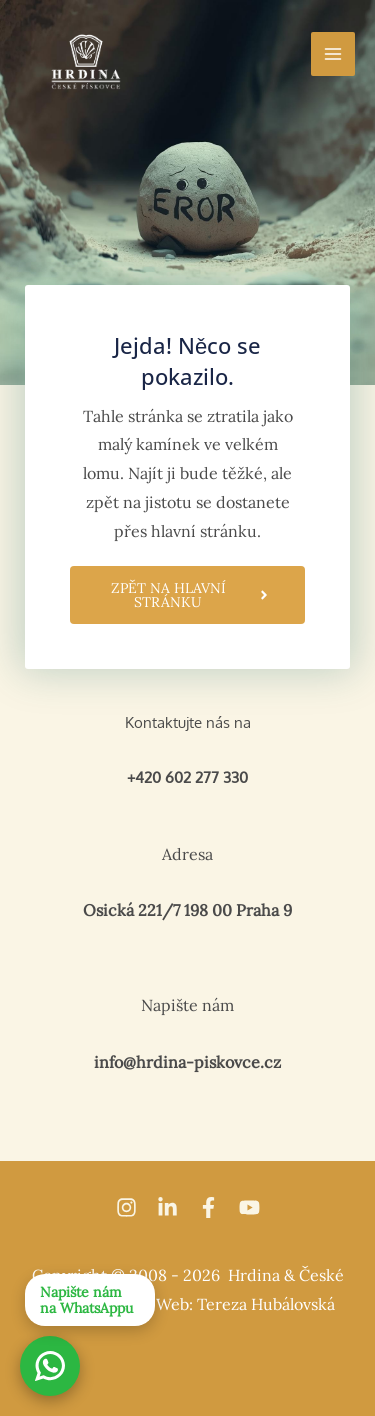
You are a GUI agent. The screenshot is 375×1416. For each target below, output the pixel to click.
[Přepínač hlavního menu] (333, 54)
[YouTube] (249, 1207)
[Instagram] (126, 1207)
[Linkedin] (167, 1207)
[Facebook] (208, 1207)
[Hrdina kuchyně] (86, 61)
